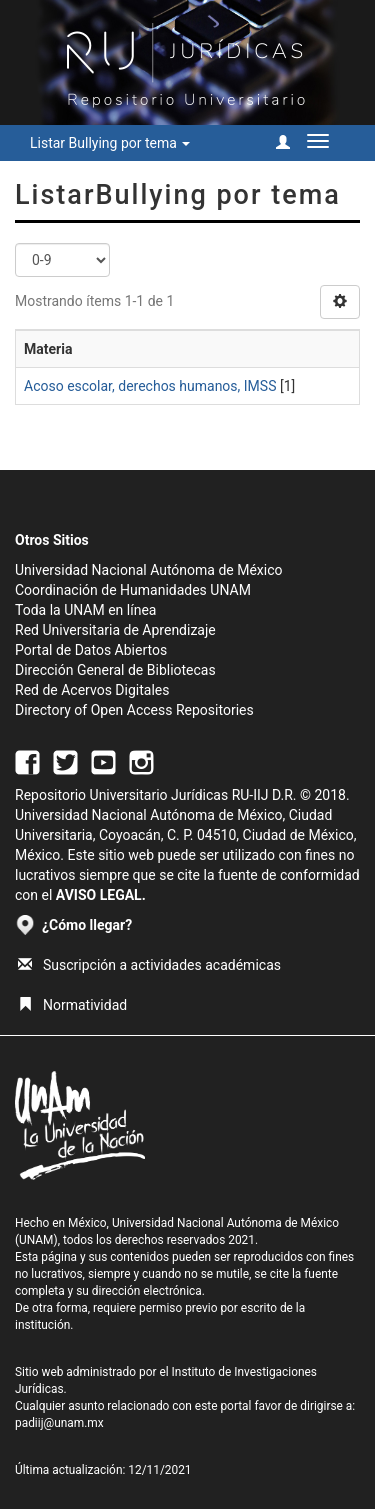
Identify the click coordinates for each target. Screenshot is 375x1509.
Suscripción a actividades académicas (149, 965)
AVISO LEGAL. (101, 895)
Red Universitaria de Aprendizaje (115, 630)
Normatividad (72, 1005)
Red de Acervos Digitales (92, 690)
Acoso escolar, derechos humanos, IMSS (150, 386)
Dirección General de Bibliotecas (115, 670)
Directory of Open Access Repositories (134, 710)
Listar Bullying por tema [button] (110, 143)
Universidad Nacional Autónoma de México (149, 570)
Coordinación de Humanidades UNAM (133, 590)
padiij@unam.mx (59, 1423)
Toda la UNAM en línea (85, 610)
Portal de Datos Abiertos (91, 650)
